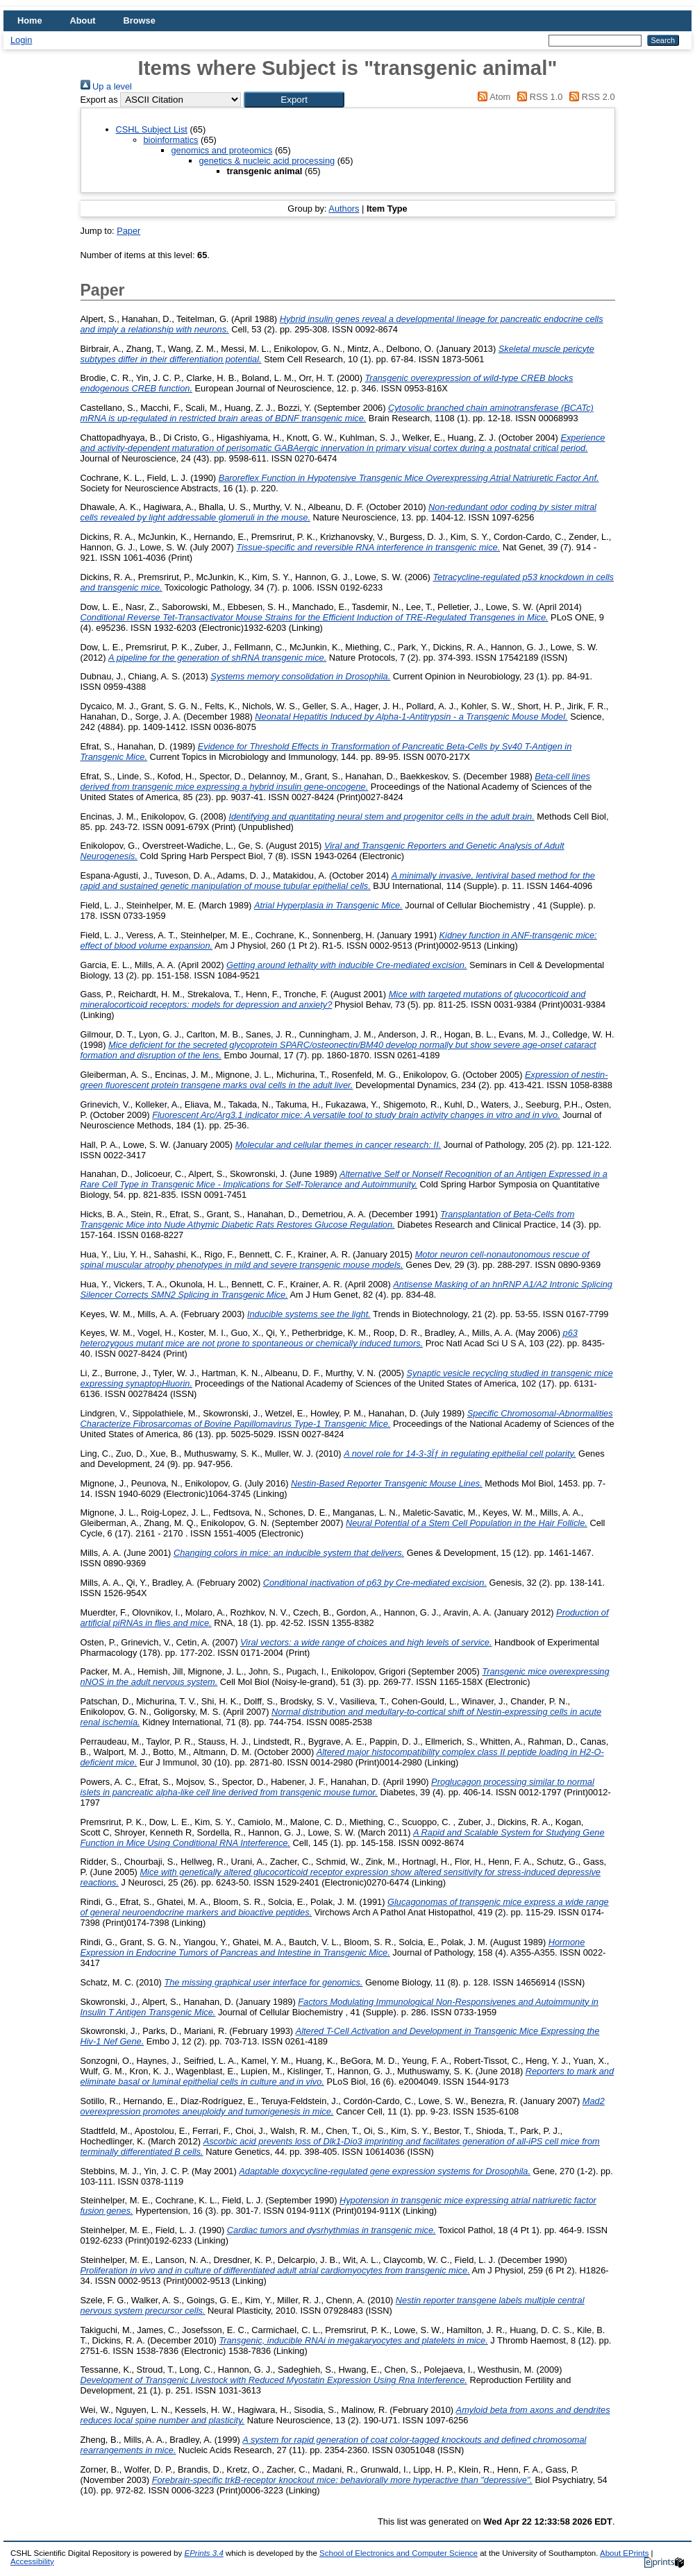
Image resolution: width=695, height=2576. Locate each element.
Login (21, 40)
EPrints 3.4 (203, 2553)
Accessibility (32, 2561)
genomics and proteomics (222, 150)
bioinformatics (171, 140)
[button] (294, 100)
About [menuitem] (83, 20)
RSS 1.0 (538, 97)
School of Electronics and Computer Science (398, 2553)
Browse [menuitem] (140, 20)
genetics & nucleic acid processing (267, 160)
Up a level (106, 86)
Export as (99, 99)
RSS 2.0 (590, 97)
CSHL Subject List (151, 129)
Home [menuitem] (29, 20)
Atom (492, 97)
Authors (343, 208)
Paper (128, 231)
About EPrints (624, 2553)
